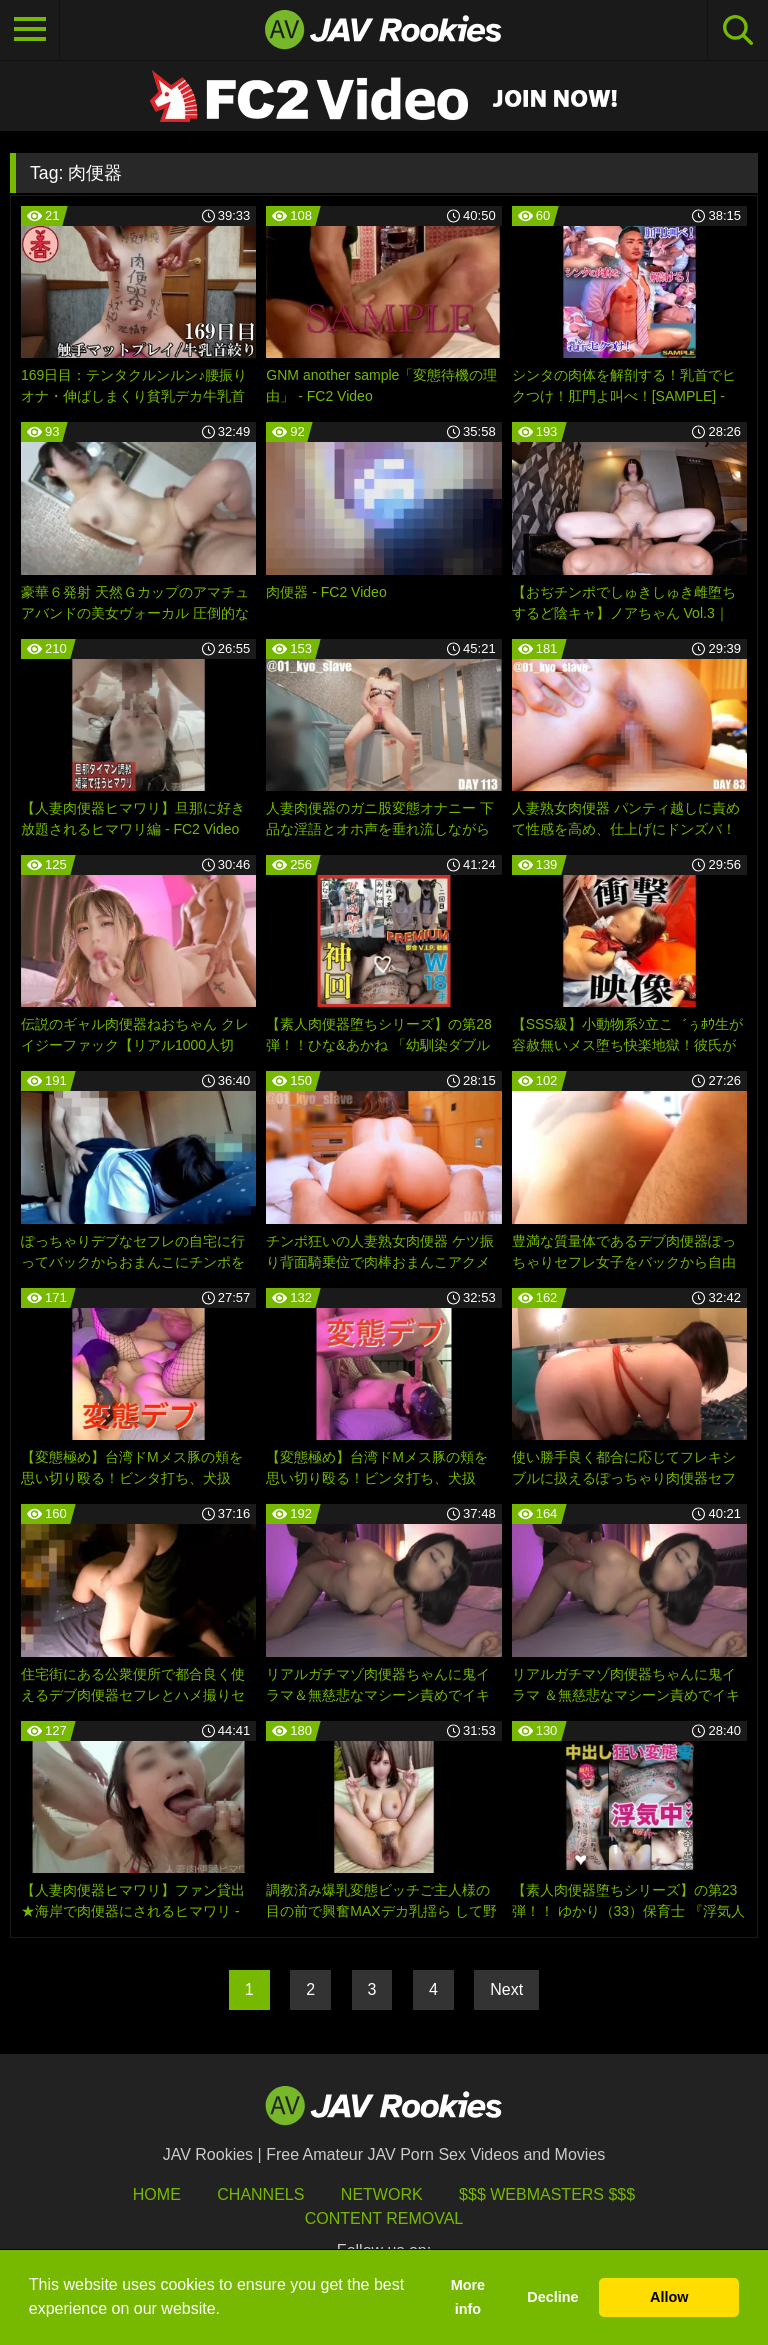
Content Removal (384, 2218)
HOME (157, 2194)
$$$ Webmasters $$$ (547, 2194)
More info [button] (468, 2297)
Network (382, 2194)
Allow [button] (669, 2297)
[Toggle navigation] (30, 30)
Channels (260, 2194)
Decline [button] (552, 2297)
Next (506, 1989)
